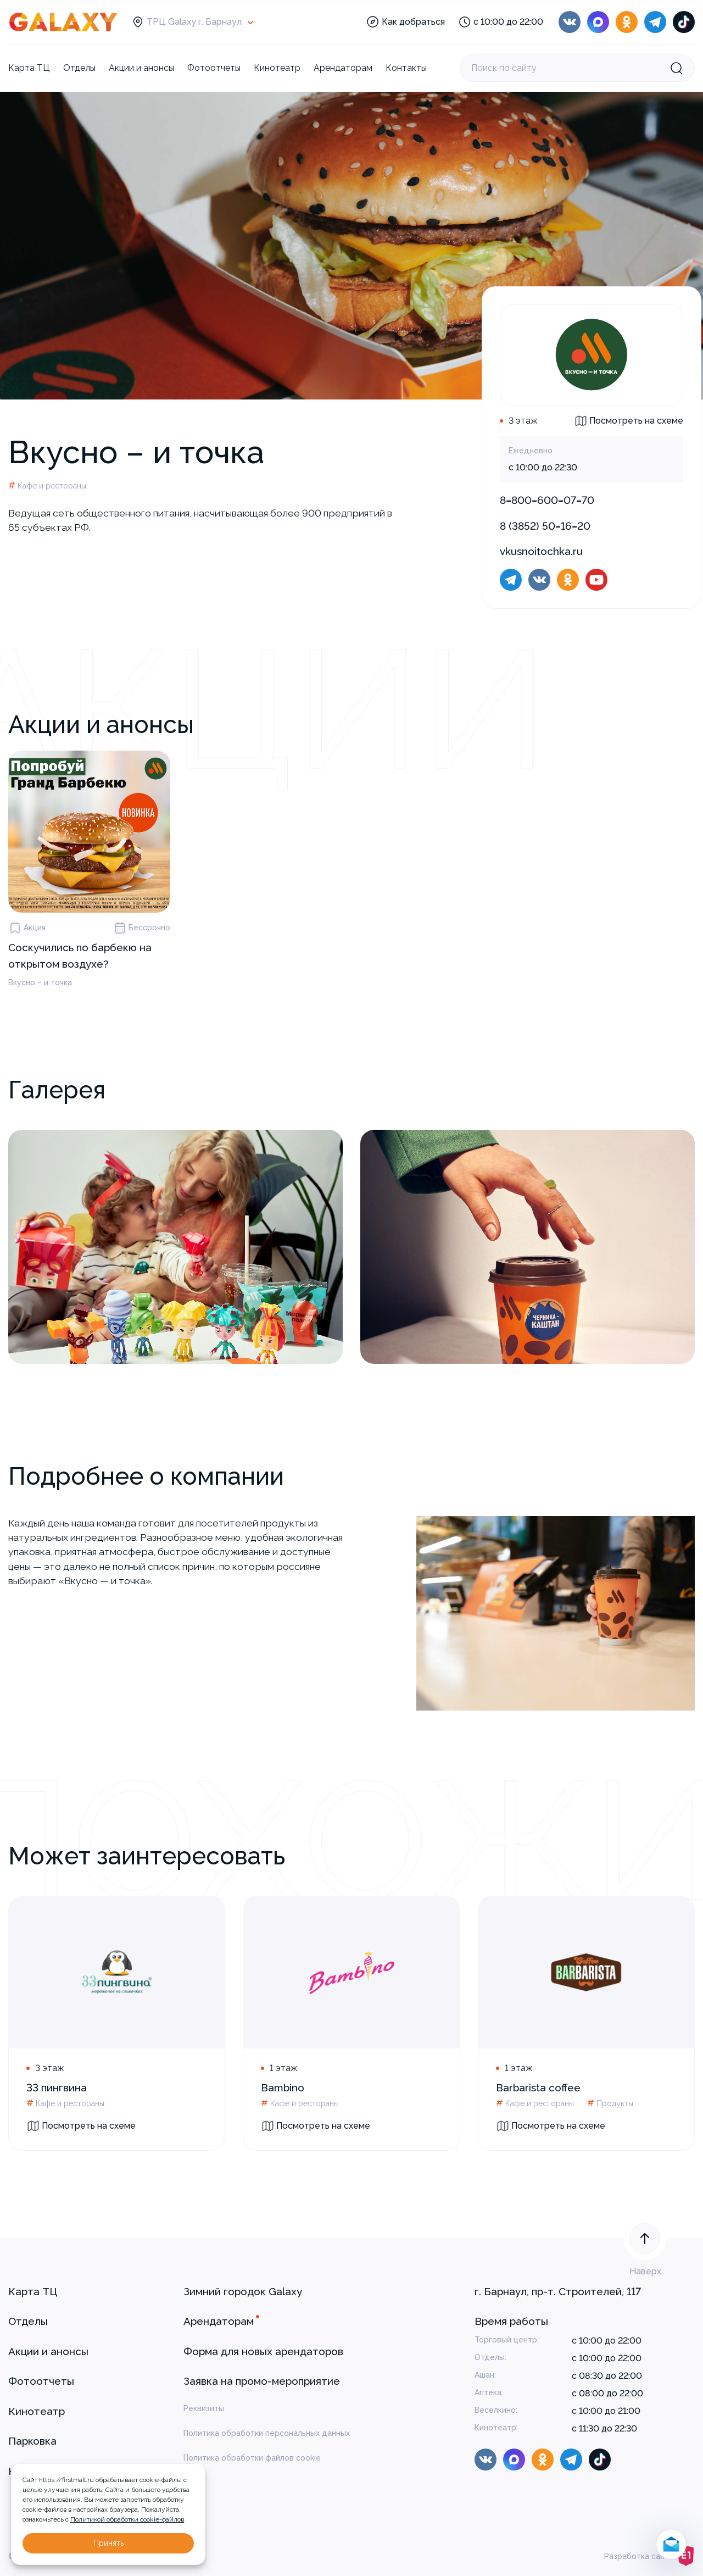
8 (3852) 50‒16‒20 (545, 526)
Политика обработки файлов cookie (252, 2457)
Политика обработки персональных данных (266, 2433)
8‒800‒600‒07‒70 (547, 500)
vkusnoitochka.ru (541, 551)
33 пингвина (56, 2087)
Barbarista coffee (538, 2087)
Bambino (282, 2087)
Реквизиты (203, 2408)
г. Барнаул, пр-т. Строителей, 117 (558, 2291)
